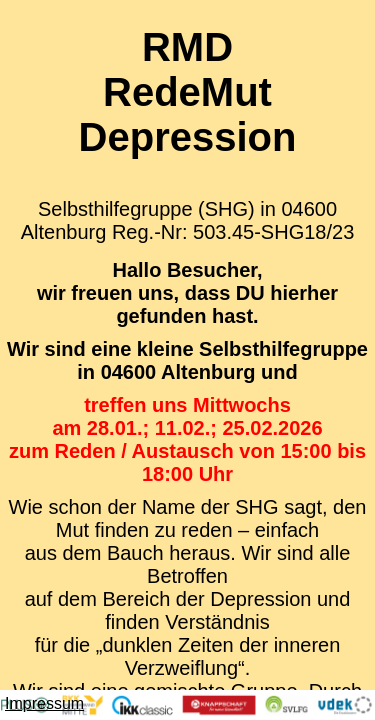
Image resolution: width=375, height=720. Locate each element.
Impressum (44, 703)
